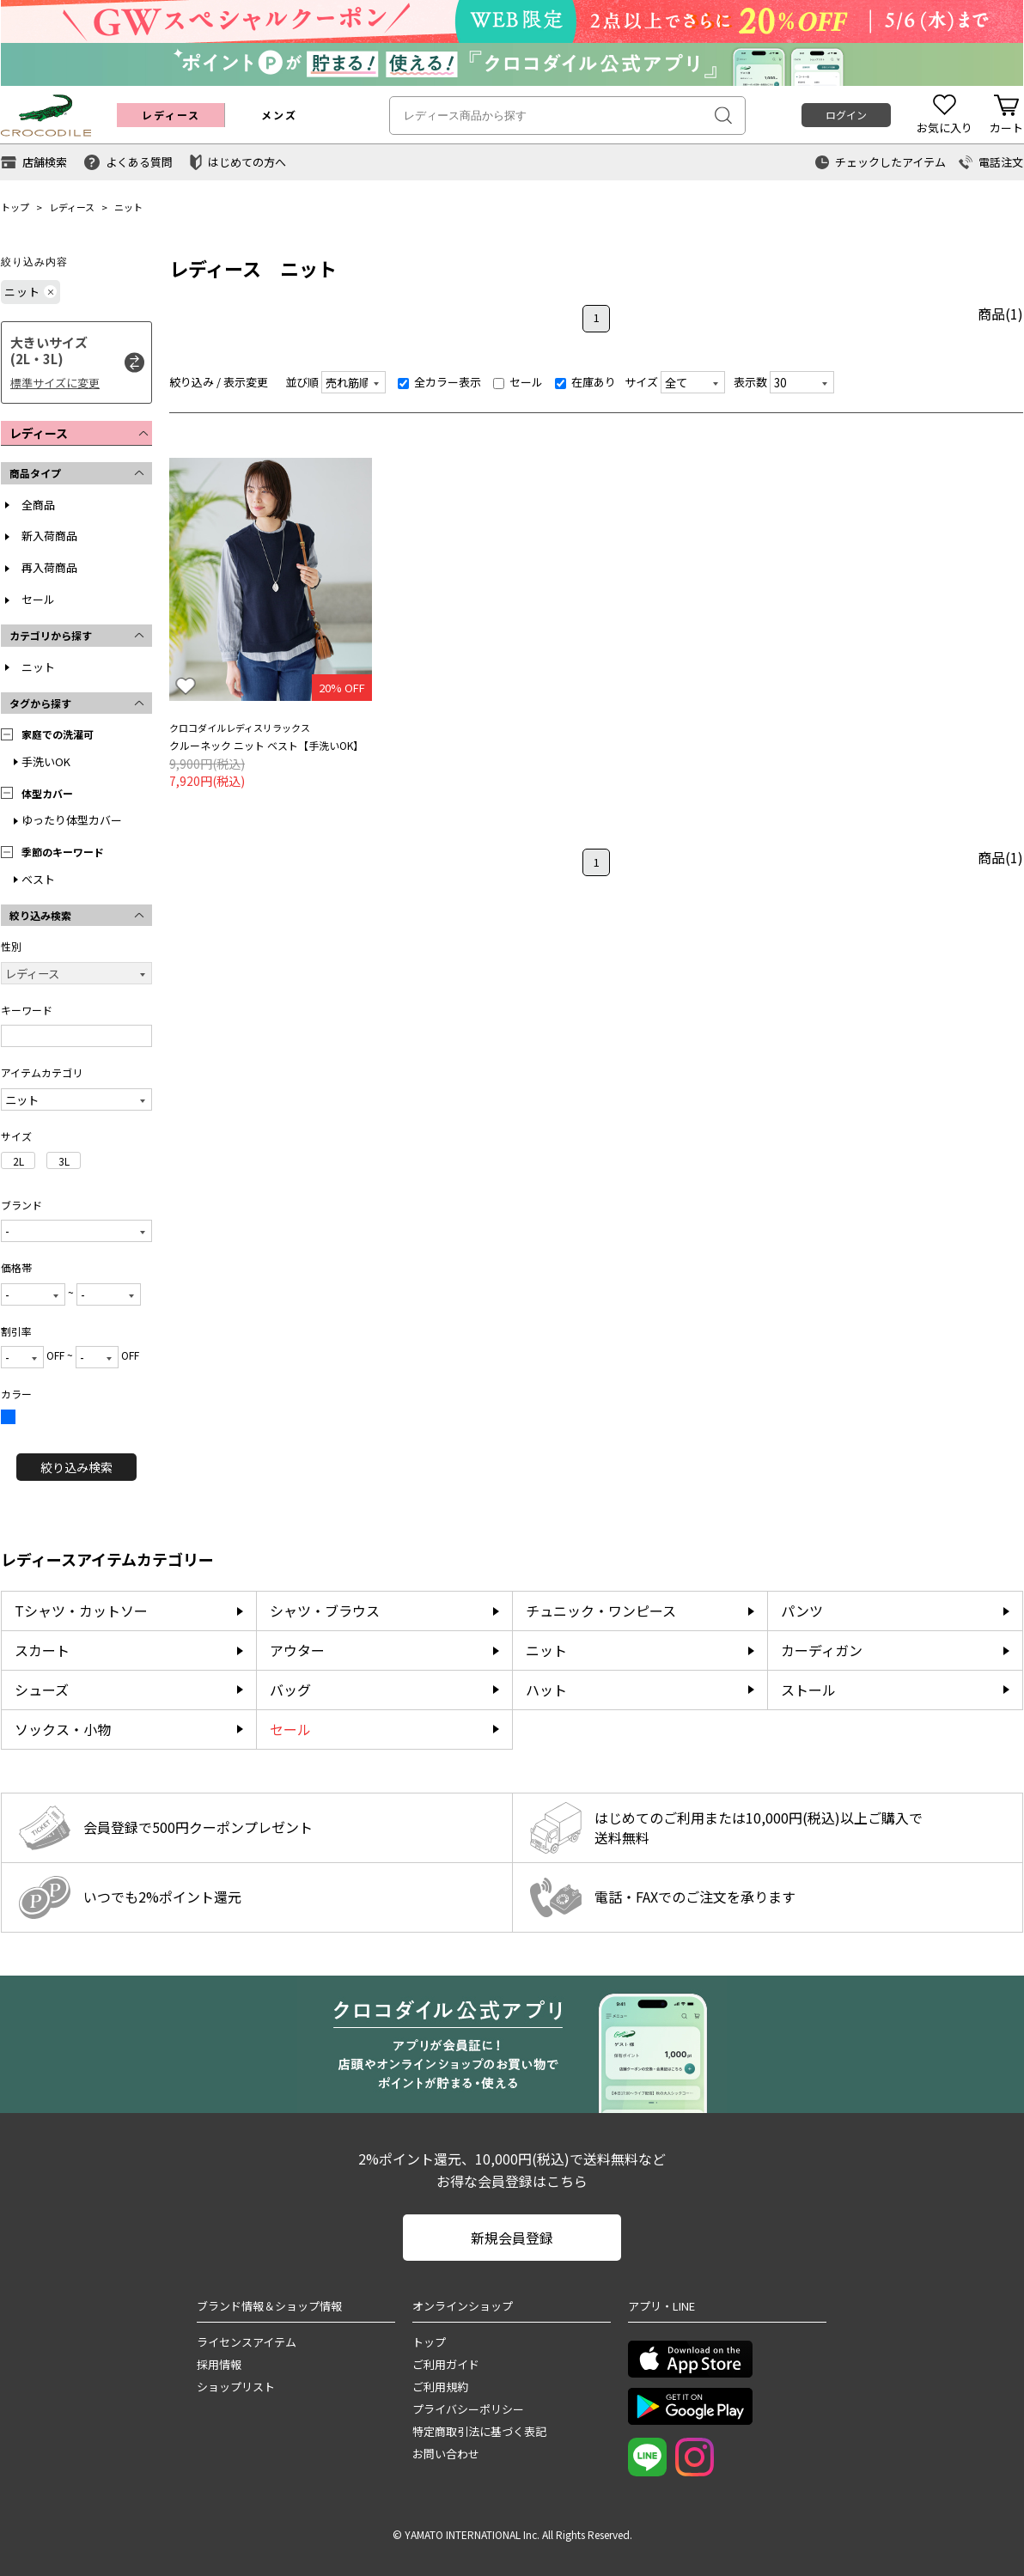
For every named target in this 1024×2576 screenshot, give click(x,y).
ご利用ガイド (445, 2364)
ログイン (846, 114)
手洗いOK (45, 761)
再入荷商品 (49, 567)
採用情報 (219, 2364)
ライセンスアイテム (246, 2342)
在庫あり (585, 382)
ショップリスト (236, 2386)
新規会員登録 (512, 2237)
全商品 (38, 504)
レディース (71, 207)
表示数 (750, 382)
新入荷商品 (49, 535)
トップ (15, 207)
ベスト (38, 879)
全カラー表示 (439, 382)
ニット (128, 207)
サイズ (641, 382)
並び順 (302, 382)
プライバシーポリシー (468, 2409)
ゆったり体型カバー (71, 820)
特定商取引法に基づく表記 (479, 2431)
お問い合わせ (445, 2453)
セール (38, 599)
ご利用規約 (440, 2386)
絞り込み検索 (76, 1467)
